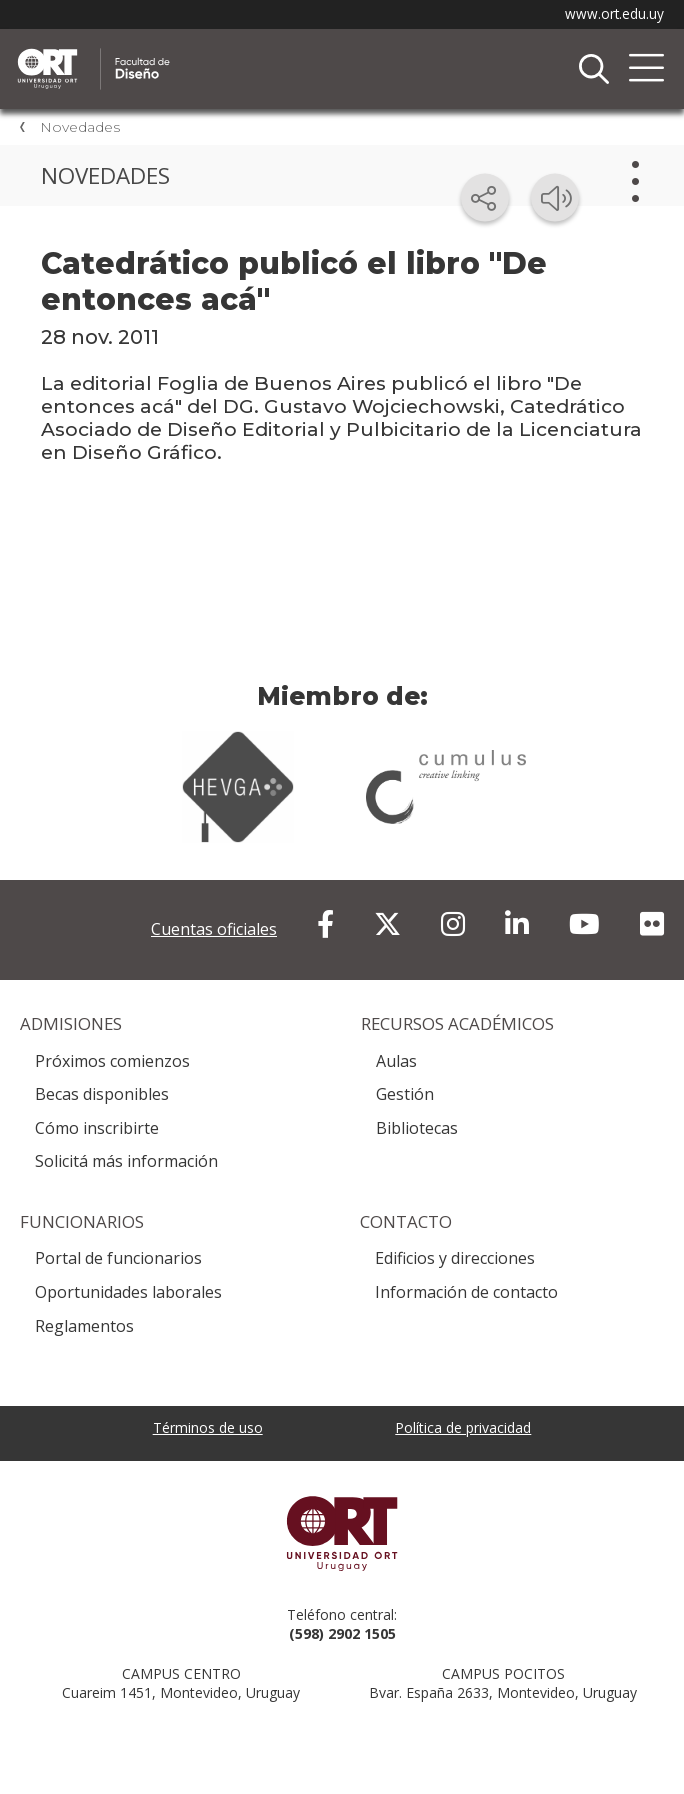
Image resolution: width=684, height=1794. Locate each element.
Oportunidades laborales (128, 1292)
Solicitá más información (126, 1161)
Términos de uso (208, 1427)
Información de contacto (466, 1292)
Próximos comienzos (112, 1061)
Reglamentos (84, 1326)
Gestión (405, 1094)
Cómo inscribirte (97, 1128)
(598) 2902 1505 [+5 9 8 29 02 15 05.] (342, 1633)
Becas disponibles (102, 1094)
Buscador (594, 69)
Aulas (396, 1061)
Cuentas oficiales (214, 929)
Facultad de (225, 51)
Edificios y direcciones (455, 1258)
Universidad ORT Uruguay (342, 1533)
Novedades (80, 127)
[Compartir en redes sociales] (485, 198)
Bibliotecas (417, 1128)
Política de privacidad (463, 1427)
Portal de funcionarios (118, 1258)
